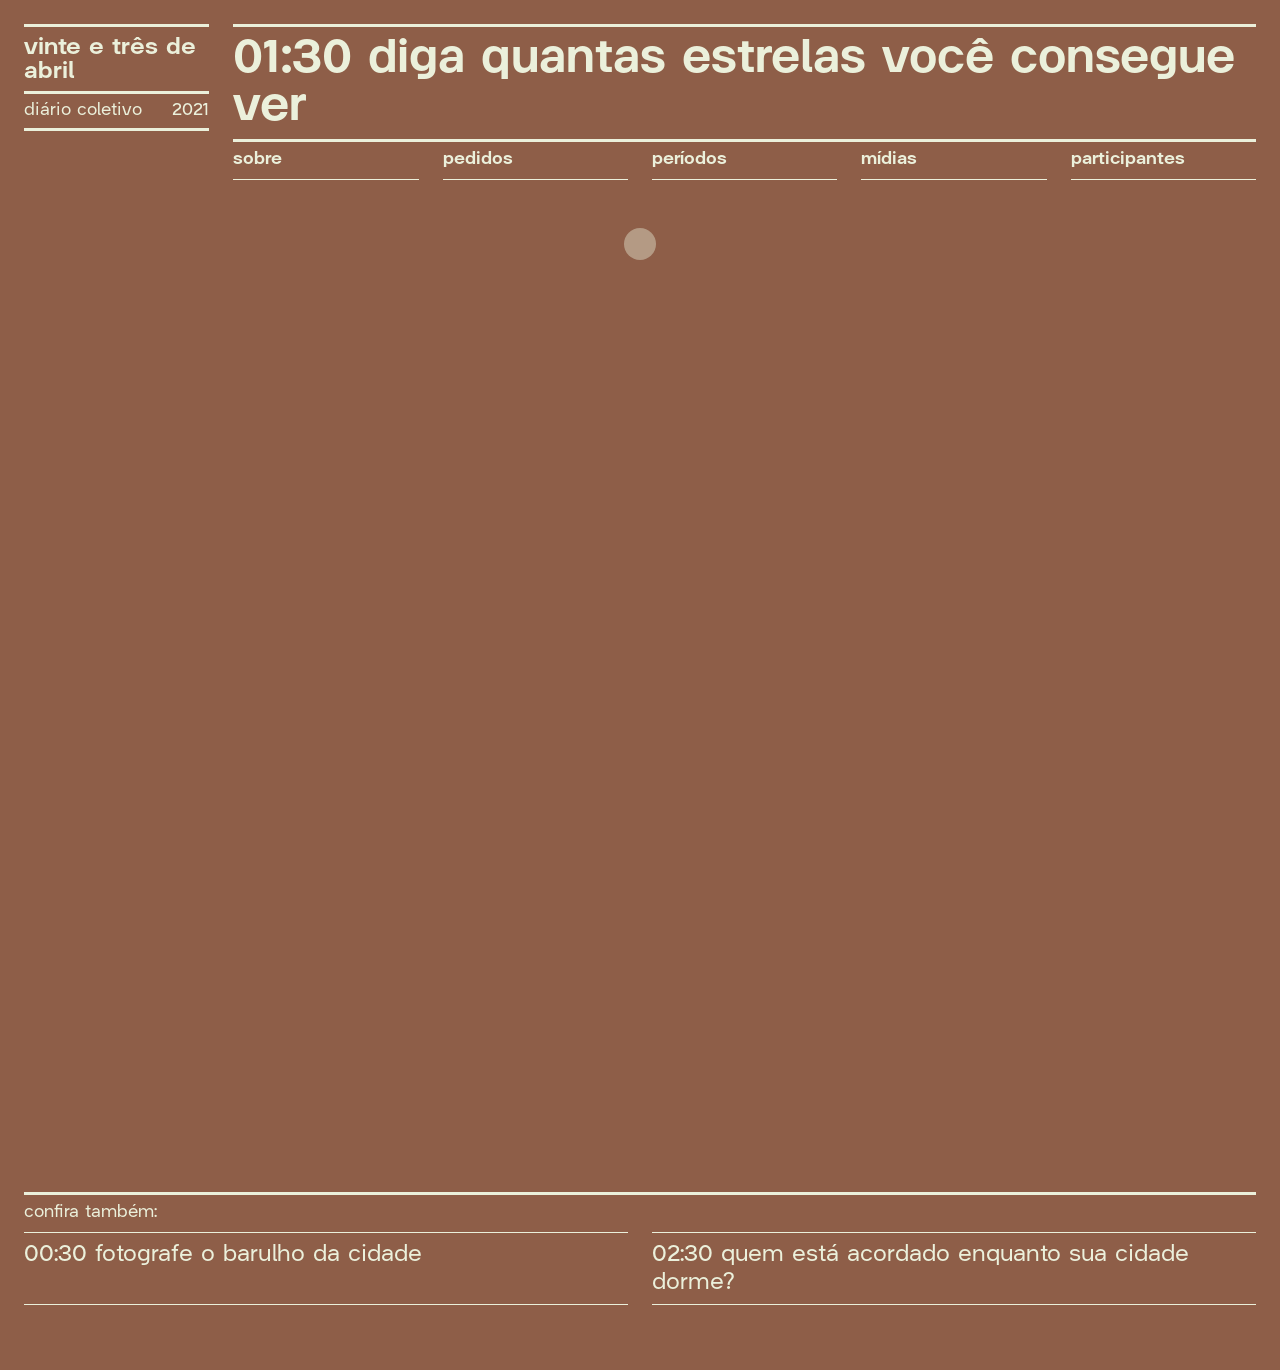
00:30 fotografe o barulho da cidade (223, 1254)
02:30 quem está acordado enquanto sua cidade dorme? (920, 1268)
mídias (889, 159)
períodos (689, 159)
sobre (257, 159)
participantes (1128, 159)
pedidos (478, 159)
